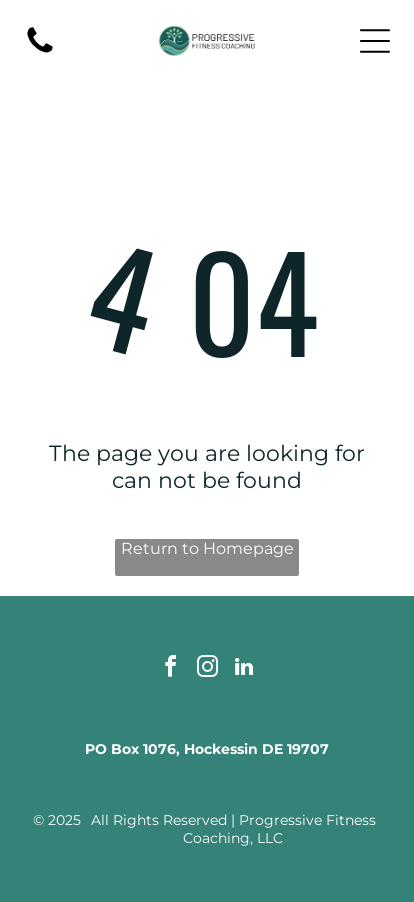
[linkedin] (244, 669)
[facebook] (170, 669)
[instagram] (207, 669)
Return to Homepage (207, 548)
